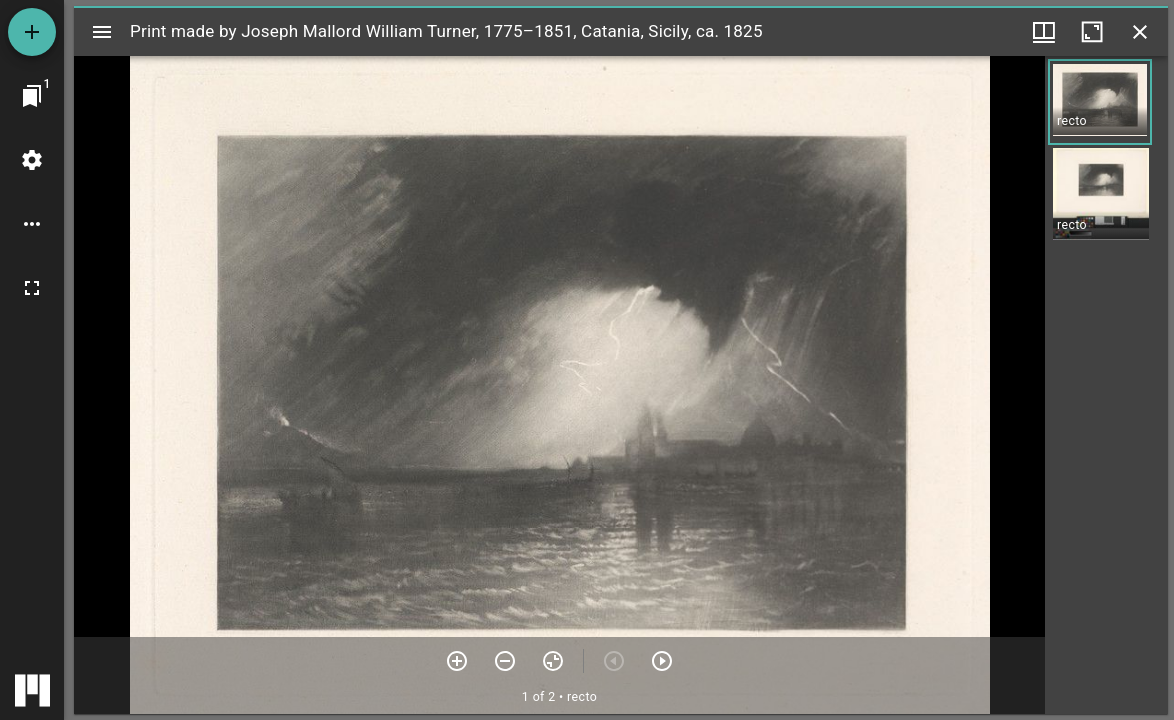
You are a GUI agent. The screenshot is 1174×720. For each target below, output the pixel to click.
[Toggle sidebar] (102, 32)
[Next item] (662, 661)
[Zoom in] (457, 661)
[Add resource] (32, 32)
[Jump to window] (32, 96)
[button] (1100, 102)
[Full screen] (32, 288)
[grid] (1106, 385)
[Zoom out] (505, 661)
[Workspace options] (32, 224)
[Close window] (1140, 32)
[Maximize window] (1092, 32)
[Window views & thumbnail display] (1044, 32)
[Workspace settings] (32, 160)
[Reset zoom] (553, 661)
